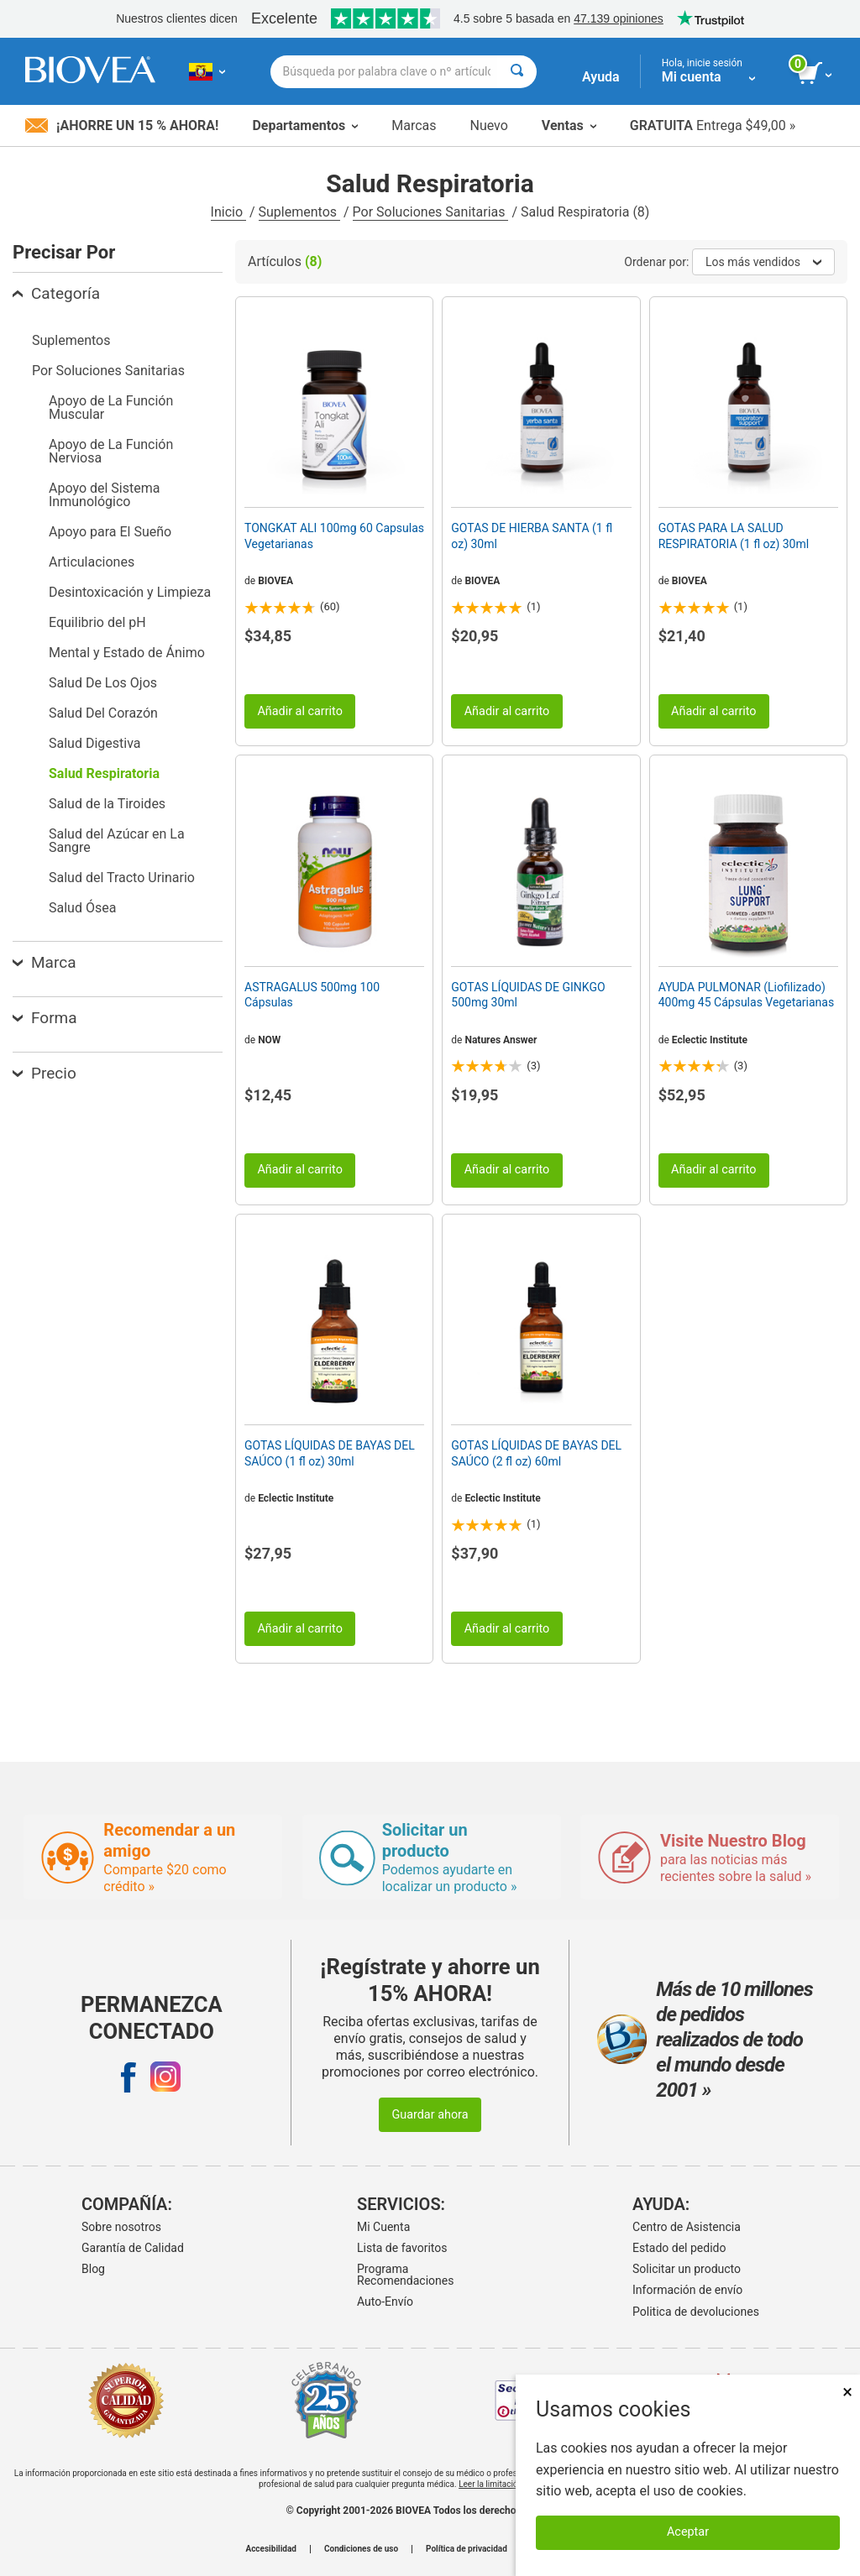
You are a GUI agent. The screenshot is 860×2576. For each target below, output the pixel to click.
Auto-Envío (385, 2301)
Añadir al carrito (300, 711)
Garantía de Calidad (132, 2248)
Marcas (413, 125)
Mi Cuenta (383, 2227)
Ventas (569, 125)
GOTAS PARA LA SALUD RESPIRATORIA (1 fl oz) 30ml (734, 535)
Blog (93, 2269)
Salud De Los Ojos (103, 683)
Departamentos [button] (305, 125)
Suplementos (299, 212)
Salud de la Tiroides (107, 804)
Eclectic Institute (709, 1040)
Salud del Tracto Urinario (122, 878)
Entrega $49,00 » (712, 125)
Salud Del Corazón (103, 713)
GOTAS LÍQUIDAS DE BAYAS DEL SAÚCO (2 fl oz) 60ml (536, 1453)
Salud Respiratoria (104, 773)
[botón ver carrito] (816, 74)
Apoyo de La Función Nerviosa (111, 451)
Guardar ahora (429, 2115)
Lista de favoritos (402, 2248)
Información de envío (687, 2289)
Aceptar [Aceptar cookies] (688, 2532)
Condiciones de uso (361, 2549)
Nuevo (488, 125)
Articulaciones (91, 562)
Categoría (56, 293)
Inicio (228, 212)
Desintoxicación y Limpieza (130, 592)
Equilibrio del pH (97, 622)
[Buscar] (517, 71)
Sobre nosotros (121, 2227)
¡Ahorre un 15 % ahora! (121, 125)
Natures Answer (500, 1040)
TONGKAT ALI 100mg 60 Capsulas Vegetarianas (334, 535)
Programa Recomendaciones (405, 2274)
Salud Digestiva (94, 743)
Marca (44, 962)
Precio (44, 1073)
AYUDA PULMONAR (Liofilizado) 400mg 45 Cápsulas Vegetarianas (746, 994)
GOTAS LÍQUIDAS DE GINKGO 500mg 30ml (528, 994)
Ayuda (601, 77)
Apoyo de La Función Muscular (111, 407)
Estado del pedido (679, 2248)
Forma (45, 1017)
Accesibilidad (270, 2549)
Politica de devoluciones (695, 2311)
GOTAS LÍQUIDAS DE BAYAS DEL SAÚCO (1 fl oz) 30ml (329, 1453)
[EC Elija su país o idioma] (207, 71)
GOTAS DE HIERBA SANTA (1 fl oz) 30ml (531, 535)
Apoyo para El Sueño (110, 532)
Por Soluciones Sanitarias (431, 212)
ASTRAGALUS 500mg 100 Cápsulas (312, 994)
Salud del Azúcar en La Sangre (117, 840)
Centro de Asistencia (686, 2227)
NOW (269, 1040)
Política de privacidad (466, 2549)
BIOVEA (275, 581)
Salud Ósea (82, 908)
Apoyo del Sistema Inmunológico (104, 494)
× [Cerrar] (847, 2391)
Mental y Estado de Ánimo (127, 653)
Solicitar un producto (686, 2269)
